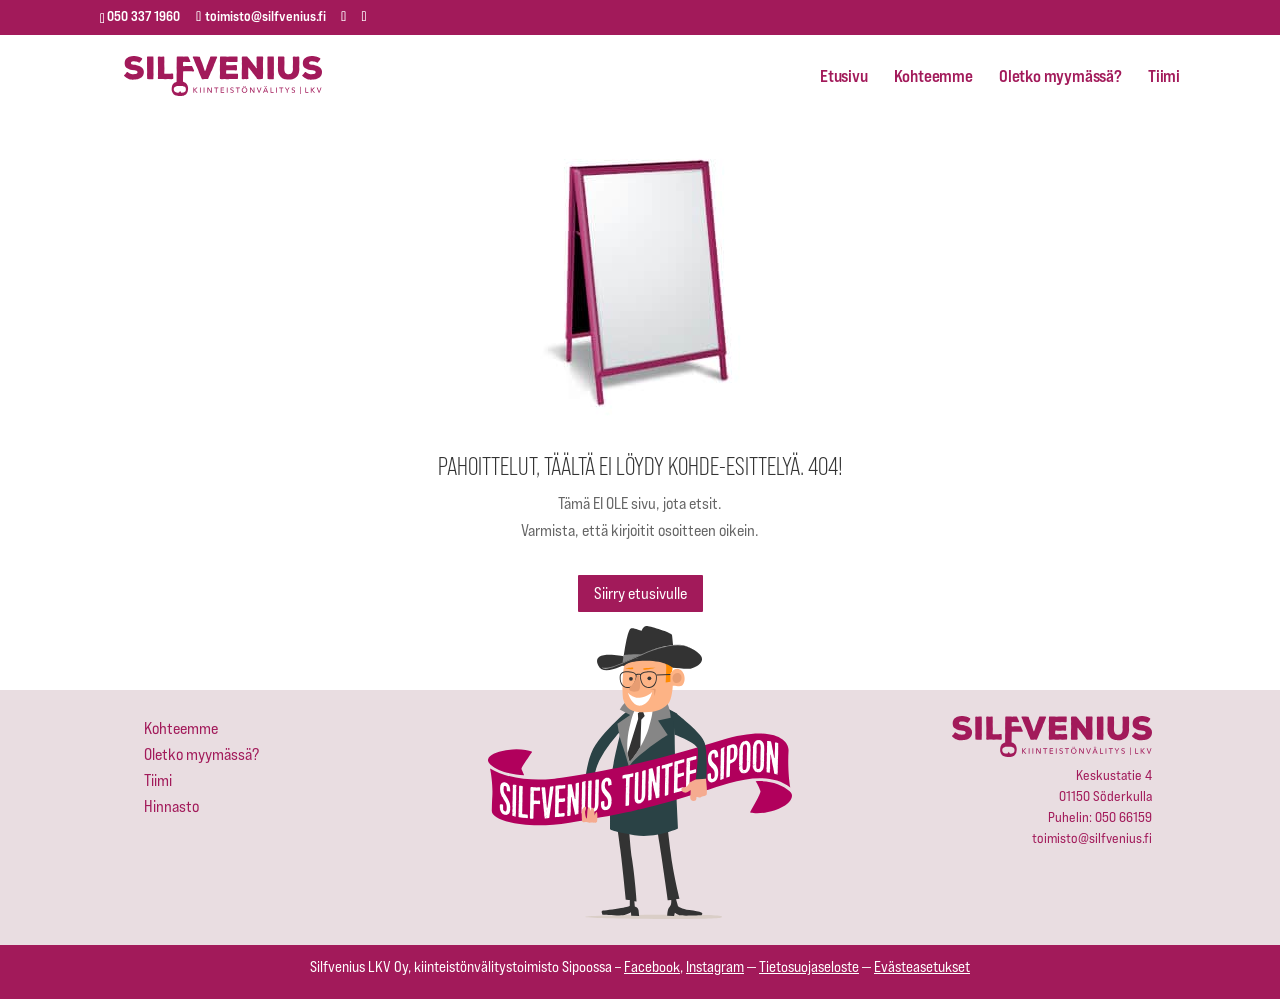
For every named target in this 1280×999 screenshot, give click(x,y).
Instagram (715, 966)
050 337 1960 (143, 15)
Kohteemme (933, 77)
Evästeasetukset (922, 966)
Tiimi (1164, 77)
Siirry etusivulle (640, 593)
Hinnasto (171, 806)
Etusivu (844, 77)
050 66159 (1123, 817)
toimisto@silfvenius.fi (1092, 838)
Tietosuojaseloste (809, 966)
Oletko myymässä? (1060, 77)
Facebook (652, 966)
